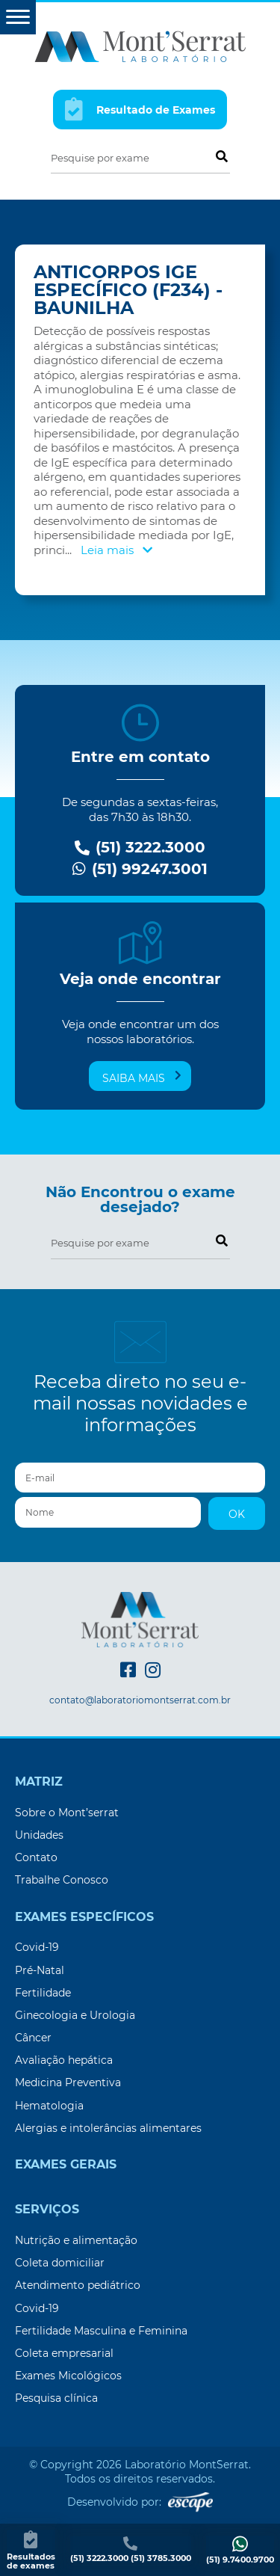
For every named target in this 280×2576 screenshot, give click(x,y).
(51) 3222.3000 (140, 847)
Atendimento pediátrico (77, 2285)
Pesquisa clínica (56, 2398)
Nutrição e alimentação (76, 2240)
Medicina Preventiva (68, 2082)
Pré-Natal (39, 1970)
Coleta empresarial (64, 2353)
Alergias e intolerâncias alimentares (108, 2128)
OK (236, 1514)
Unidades (39, 1835)
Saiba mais (141, 1077)
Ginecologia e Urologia (75, 2015)
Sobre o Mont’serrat (67, 1812)
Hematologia (49, 2105)
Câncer (33, 2037)
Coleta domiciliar (60, 2262)
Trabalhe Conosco (61, 1880)
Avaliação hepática (64, 2060)
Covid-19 (37, 1947)
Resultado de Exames (140, 108)
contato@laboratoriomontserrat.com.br (140, 1700)
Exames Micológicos (68, 2375)
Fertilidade (43, 1992)
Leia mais (116, 550)
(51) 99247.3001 (140, 869)
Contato (36, 1857)
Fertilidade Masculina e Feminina (101, 2330)
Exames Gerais (65, 2165)
